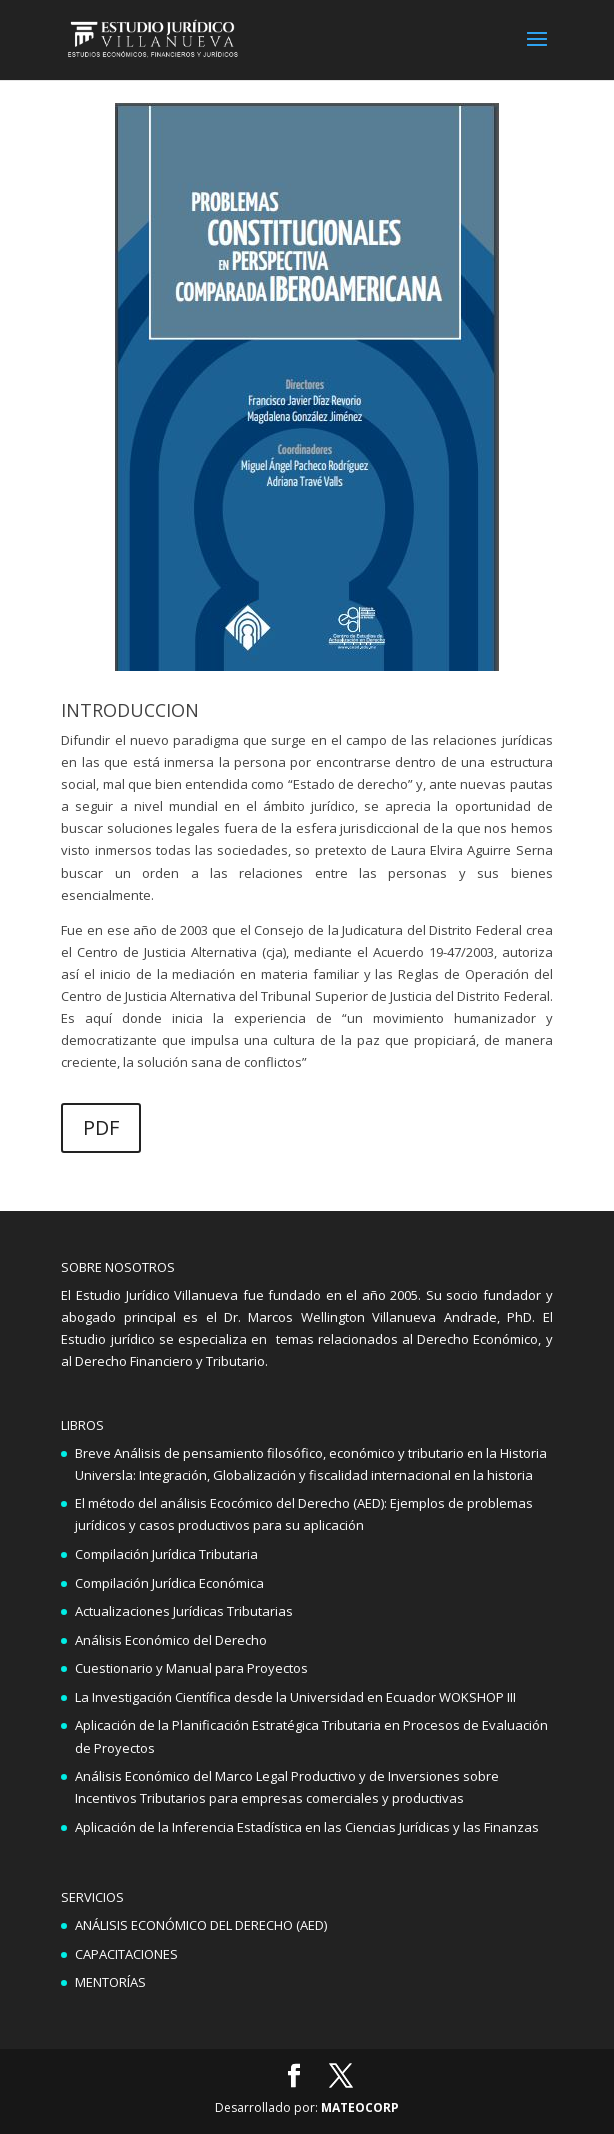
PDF (101, 1127)
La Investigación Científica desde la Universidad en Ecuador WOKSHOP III (295, 1697)
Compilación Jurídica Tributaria (166, 1554)
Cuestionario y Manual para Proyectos (191, 1668)
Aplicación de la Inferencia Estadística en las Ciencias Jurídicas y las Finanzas (307, 1827)
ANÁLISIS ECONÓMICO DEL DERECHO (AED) (201, 1925)
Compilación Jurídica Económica (169, 1583)
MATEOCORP (360, 2107)
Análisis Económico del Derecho (171, 1640)
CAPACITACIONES (126, 1954)
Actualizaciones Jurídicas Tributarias (184, 1611)
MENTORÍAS (110, 1982)
